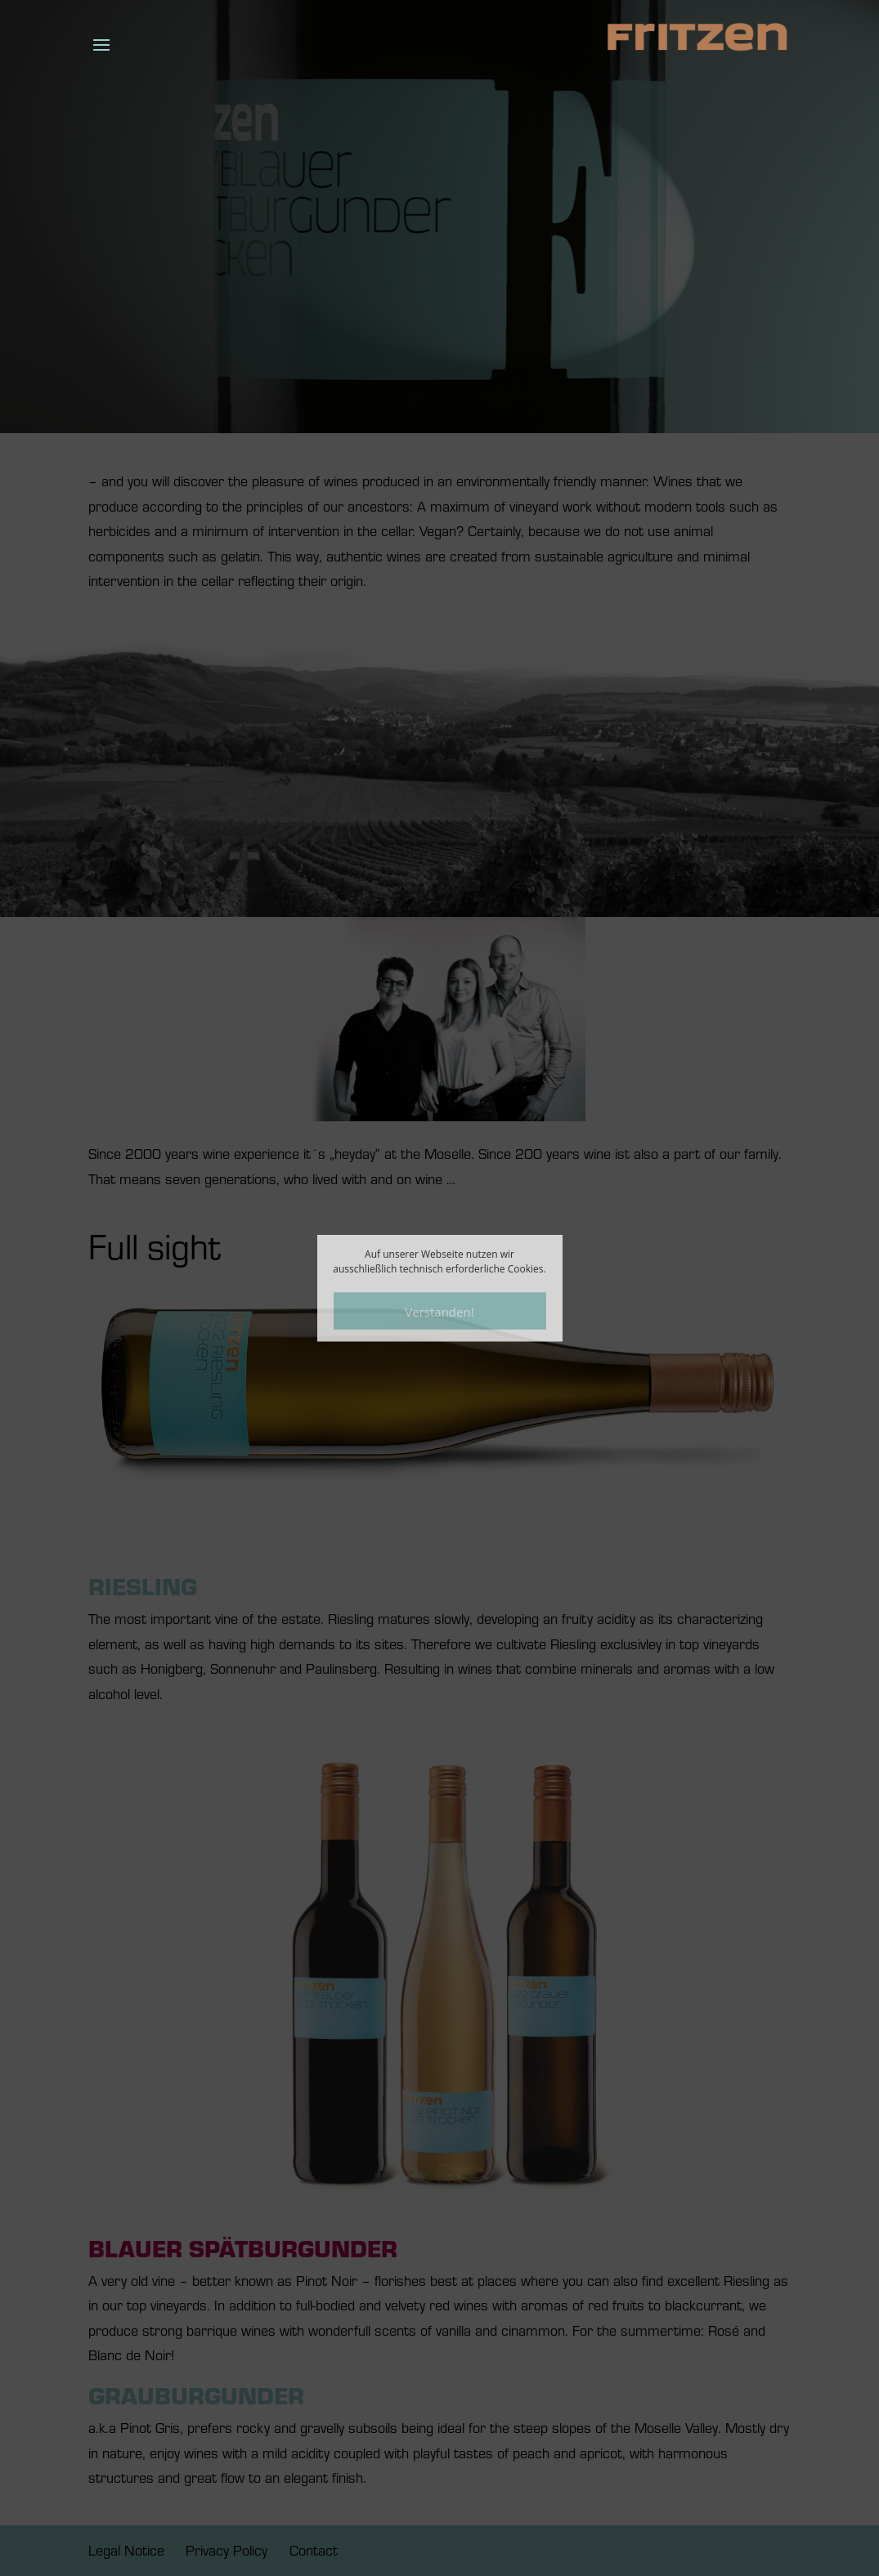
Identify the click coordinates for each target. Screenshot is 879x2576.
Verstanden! (439, 1311)
